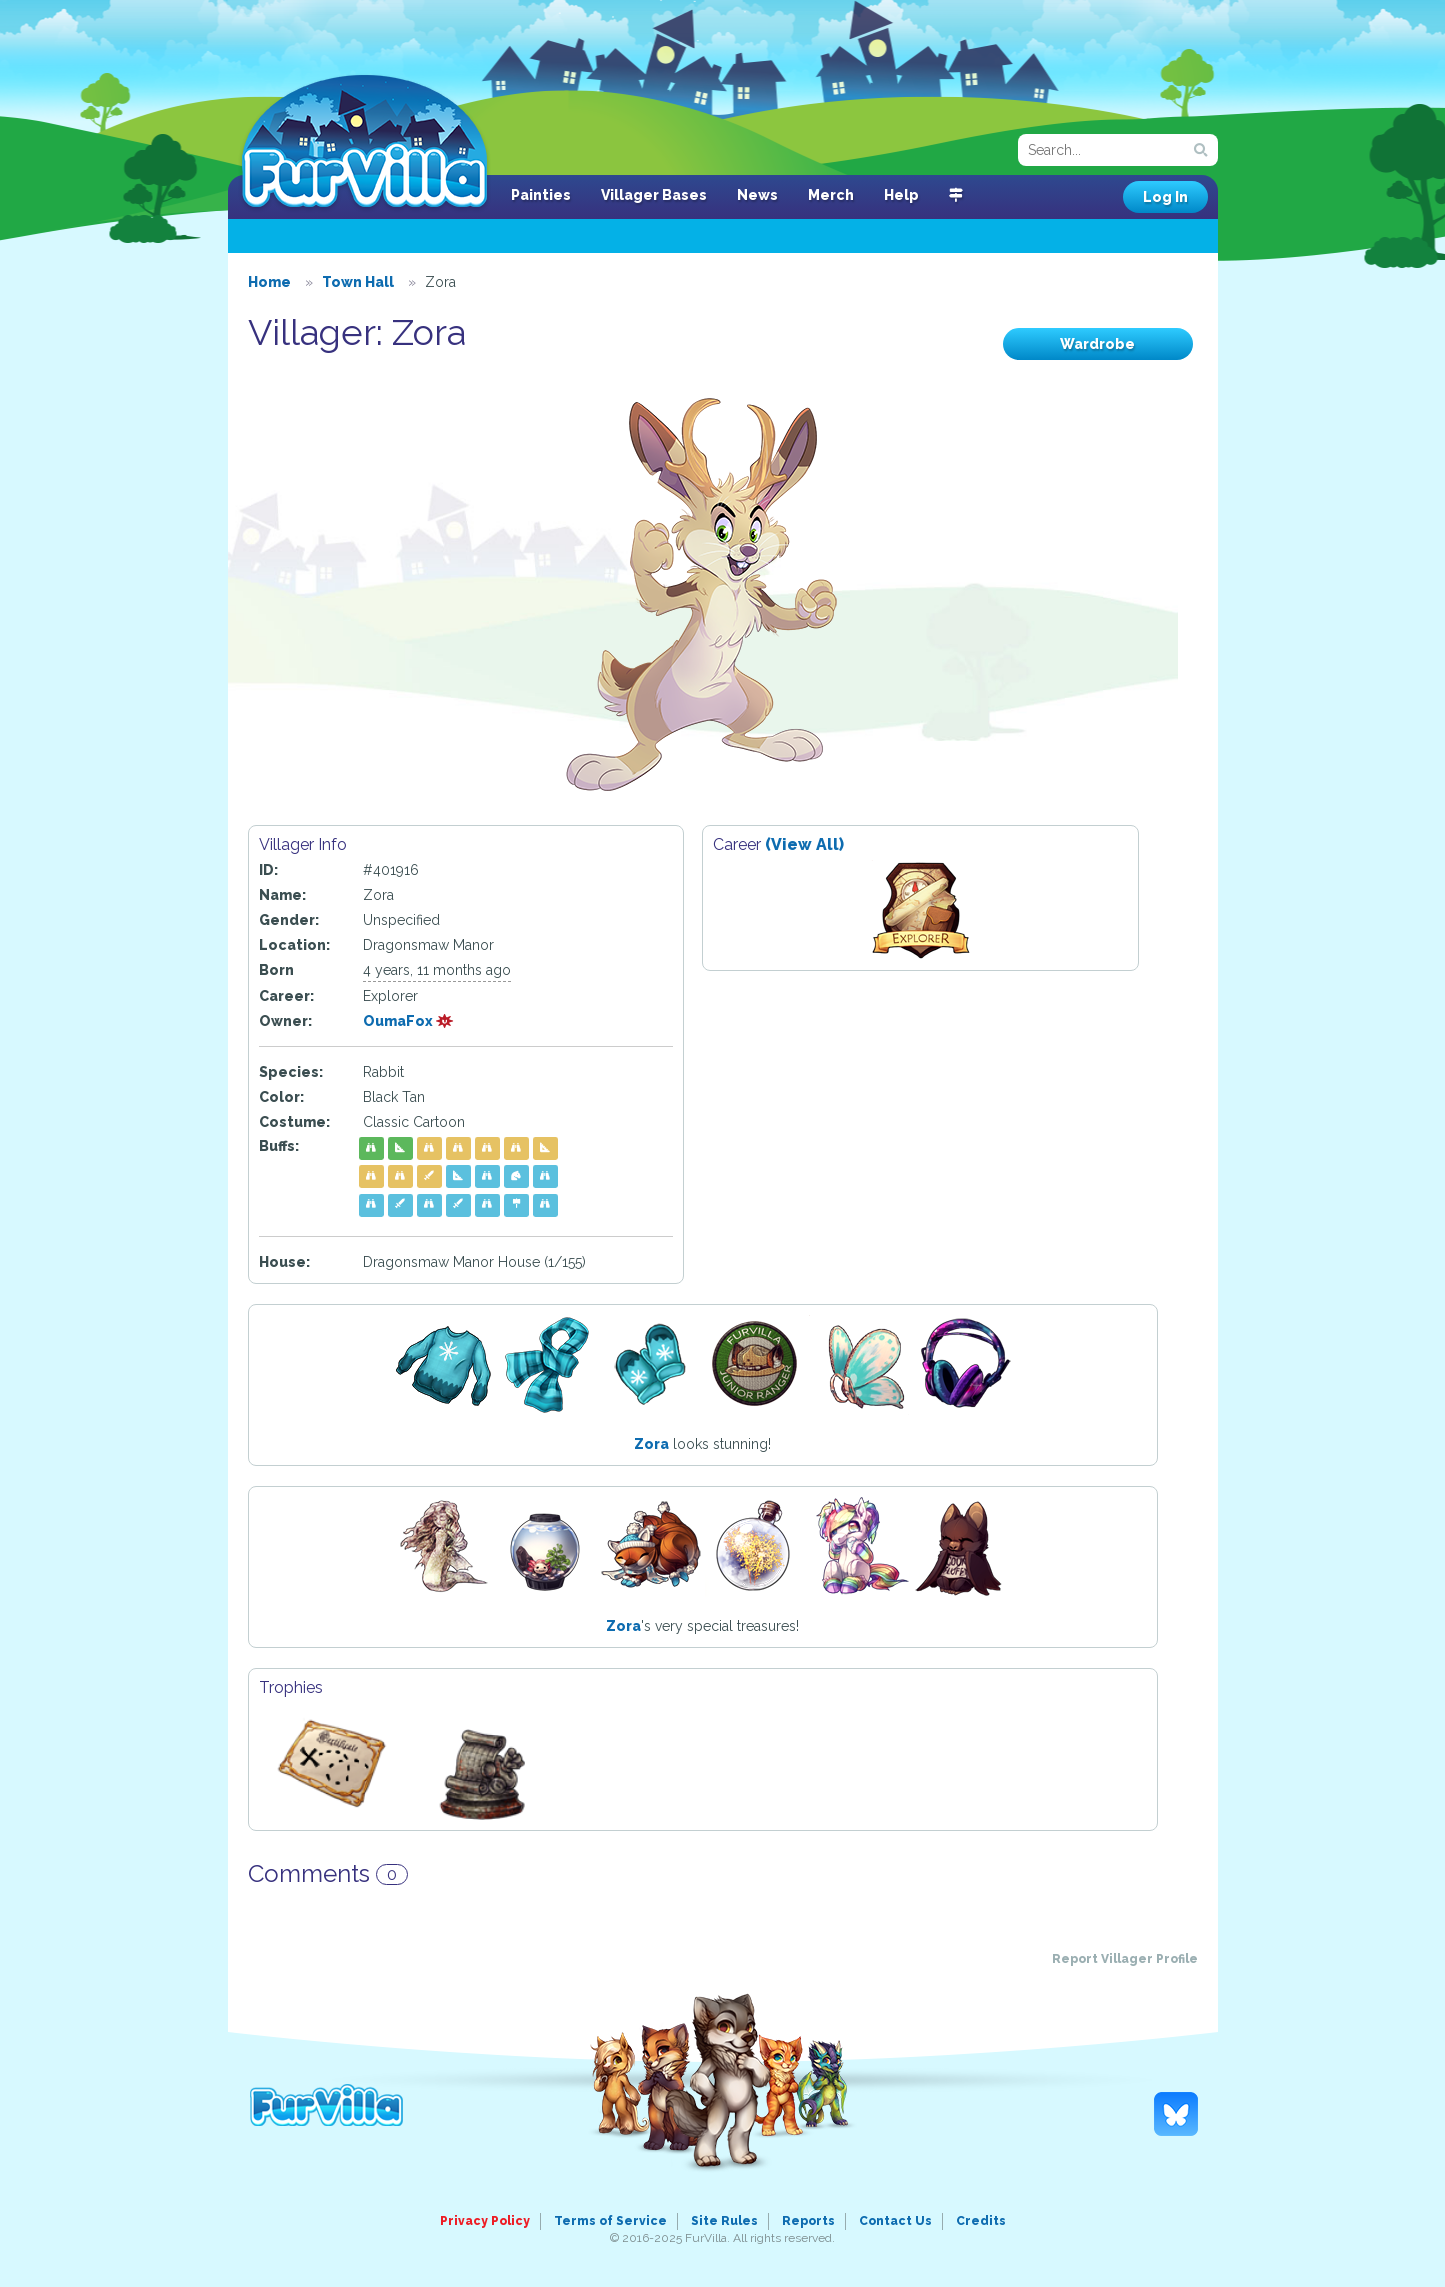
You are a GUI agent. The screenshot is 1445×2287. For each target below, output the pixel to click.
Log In (1165, 197)
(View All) (804, 844)
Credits (981, 2221)
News (757, 195)
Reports (808, 2221)
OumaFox (408, 1021)
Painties (541, 195)
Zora (651, 1444)
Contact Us (895, 2221)
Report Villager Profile (1125, 1959)
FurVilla (364, 143)
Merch (831, 195)
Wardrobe (1097, 344)
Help (901, 195)
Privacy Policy (485, 2221)
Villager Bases (654, 195)
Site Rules (724, 2221)
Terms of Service (610, 2221)
